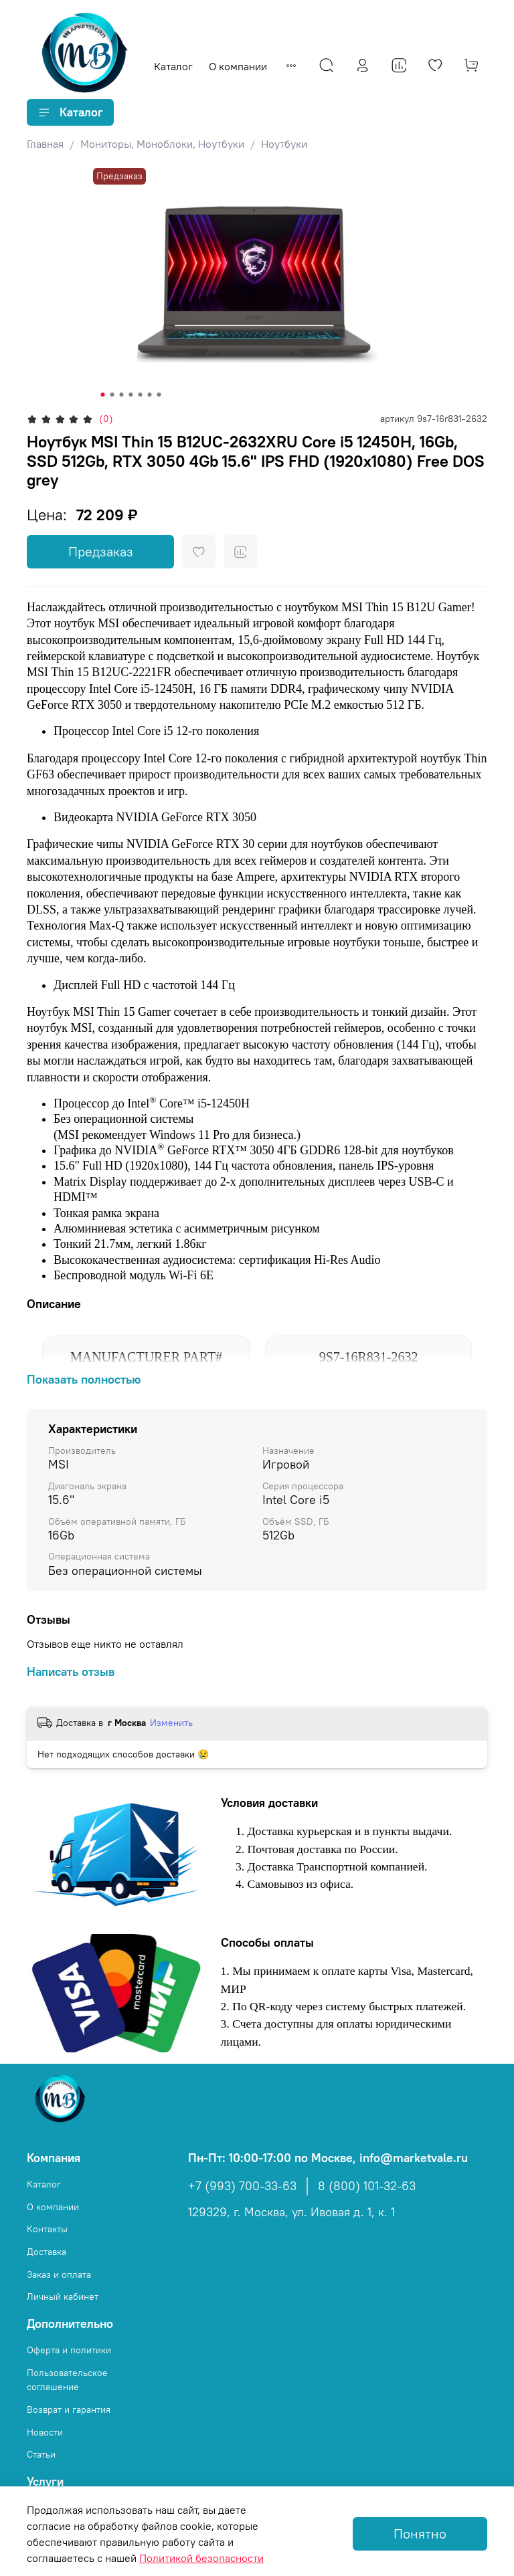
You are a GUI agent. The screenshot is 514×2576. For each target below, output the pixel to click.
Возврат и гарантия (68, 2409)
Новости (45, 2432)
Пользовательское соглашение (67, 2380)
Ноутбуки (284, 143)
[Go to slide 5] (141, 395)
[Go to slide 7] (159, 395)
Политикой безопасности (201, 2558)
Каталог (173, 66)
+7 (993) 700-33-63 (242, 2186)
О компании (238, 66)
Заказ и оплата (59, 2274)
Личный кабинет (62, 2296)
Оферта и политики (69, 2350)
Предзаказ (100, 551)
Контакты (47, 2229)
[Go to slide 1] (103, 395)
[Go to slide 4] (131, 395)
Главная (45, 143)
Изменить (171, 1723)
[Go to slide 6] (150, 395)
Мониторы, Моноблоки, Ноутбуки (162, 143)
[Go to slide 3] (122, 395)
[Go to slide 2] (112, 395)
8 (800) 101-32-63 (367, 2186)
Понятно (420, 2533)
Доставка (46, 2252)
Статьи (41, 2454)
